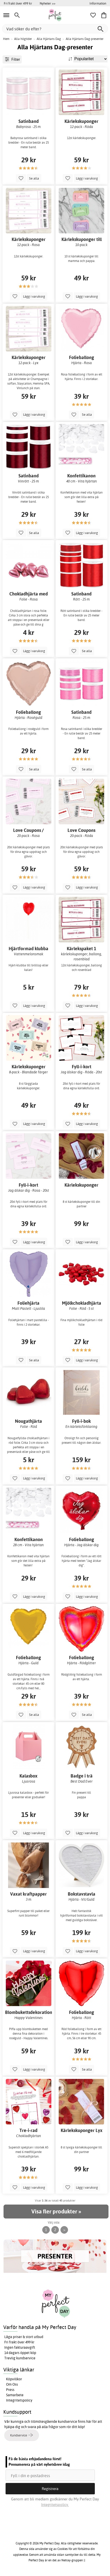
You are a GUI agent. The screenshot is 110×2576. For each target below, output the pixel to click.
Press (10, 2389)
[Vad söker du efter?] (55, 28)
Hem (6, 39)
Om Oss (12, 2384)
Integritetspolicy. (55, 2504)
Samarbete (15, 2395)
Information (98, 3)
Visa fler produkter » (56, 2211)
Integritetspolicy (19, 2400)
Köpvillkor (14, 2379)
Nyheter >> (47, 3)
